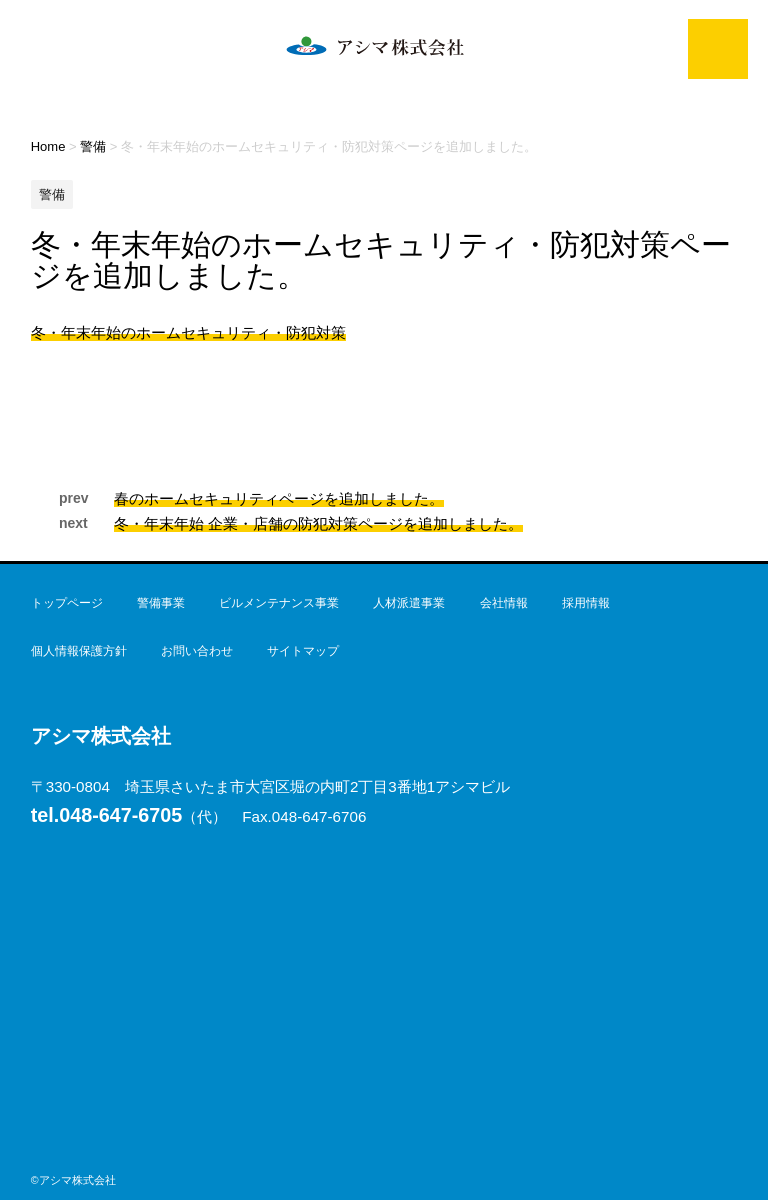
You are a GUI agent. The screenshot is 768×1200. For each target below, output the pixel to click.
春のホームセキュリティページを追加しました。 (279, 498)
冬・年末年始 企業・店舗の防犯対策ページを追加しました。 (318, 523)
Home (48, 146)
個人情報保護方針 (79, 651)
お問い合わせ (197, 651)
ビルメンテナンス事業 (279, 603)
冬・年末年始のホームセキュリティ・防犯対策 (188, 332)
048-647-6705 (107, 815)
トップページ (67, 603)
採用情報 (586, 603)
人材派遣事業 (409, 603)
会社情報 (504, 603)
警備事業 (161, 603)
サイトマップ (303, 651)
